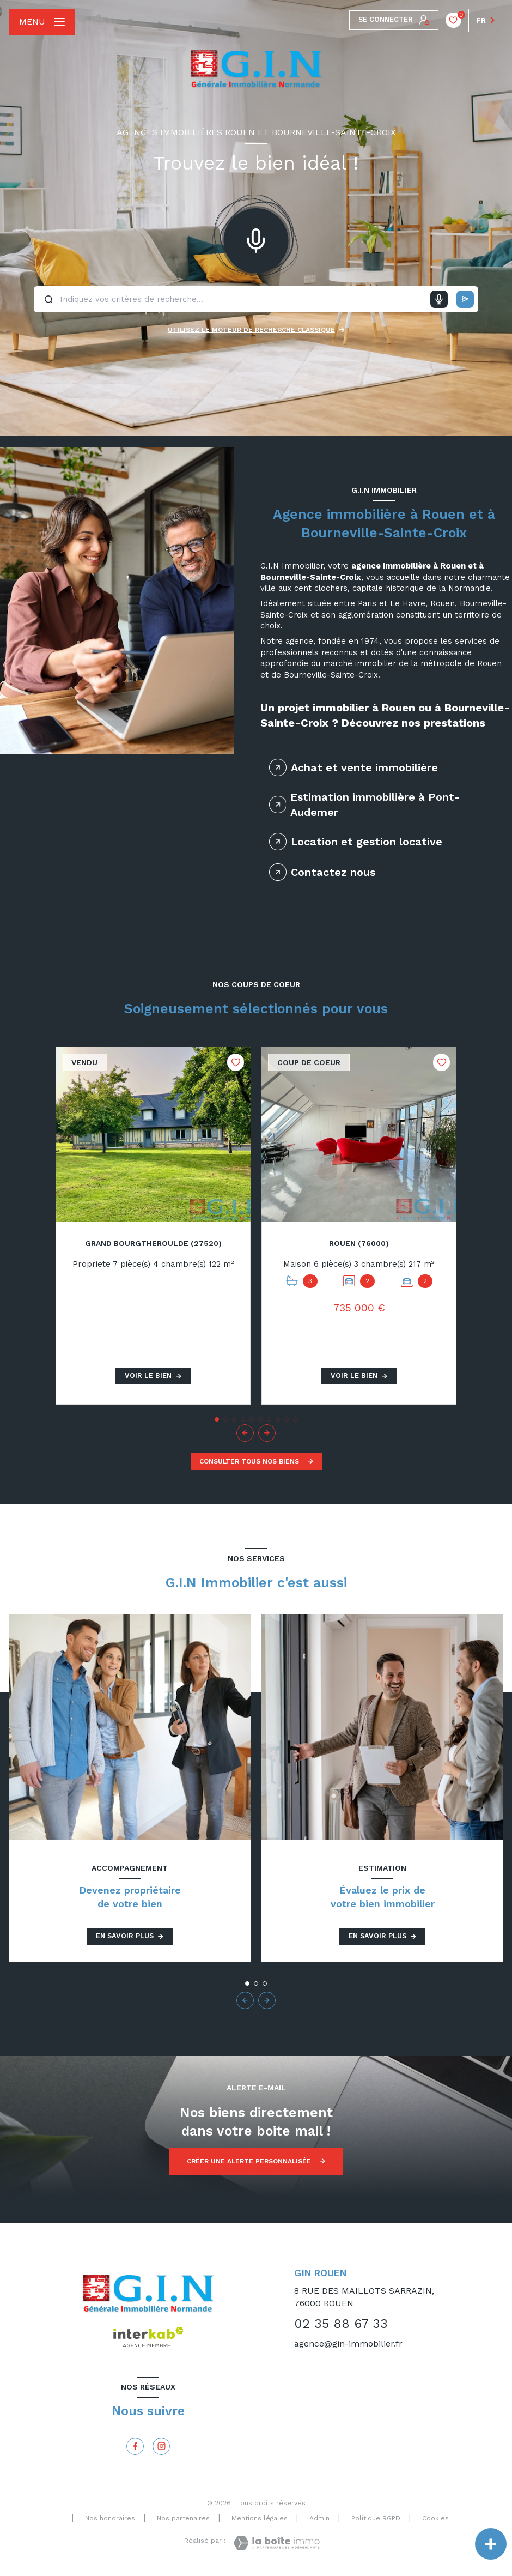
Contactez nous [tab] (333, 872)
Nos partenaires (183, 2518)
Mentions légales (259, 2518)
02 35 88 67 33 (341, 2323)
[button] (267, 1433)
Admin (319, 2518)
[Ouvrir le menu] (42, 22)
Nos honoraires (110, 2518)
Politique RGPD (375, 2518)
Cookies (435, 2518)
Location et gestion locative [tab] (366, 841)
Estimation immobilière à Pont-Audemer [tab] (375, 804)
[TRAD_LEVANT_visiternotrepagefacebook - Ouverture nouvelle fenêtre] (135, 2446)
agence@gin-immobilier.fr (348, 2343)
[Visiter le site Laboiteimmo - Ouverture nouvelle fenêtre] (276, 2543)
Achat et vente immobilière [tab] (364, 767)
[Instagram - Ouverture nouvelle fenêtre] (161, 2446)
